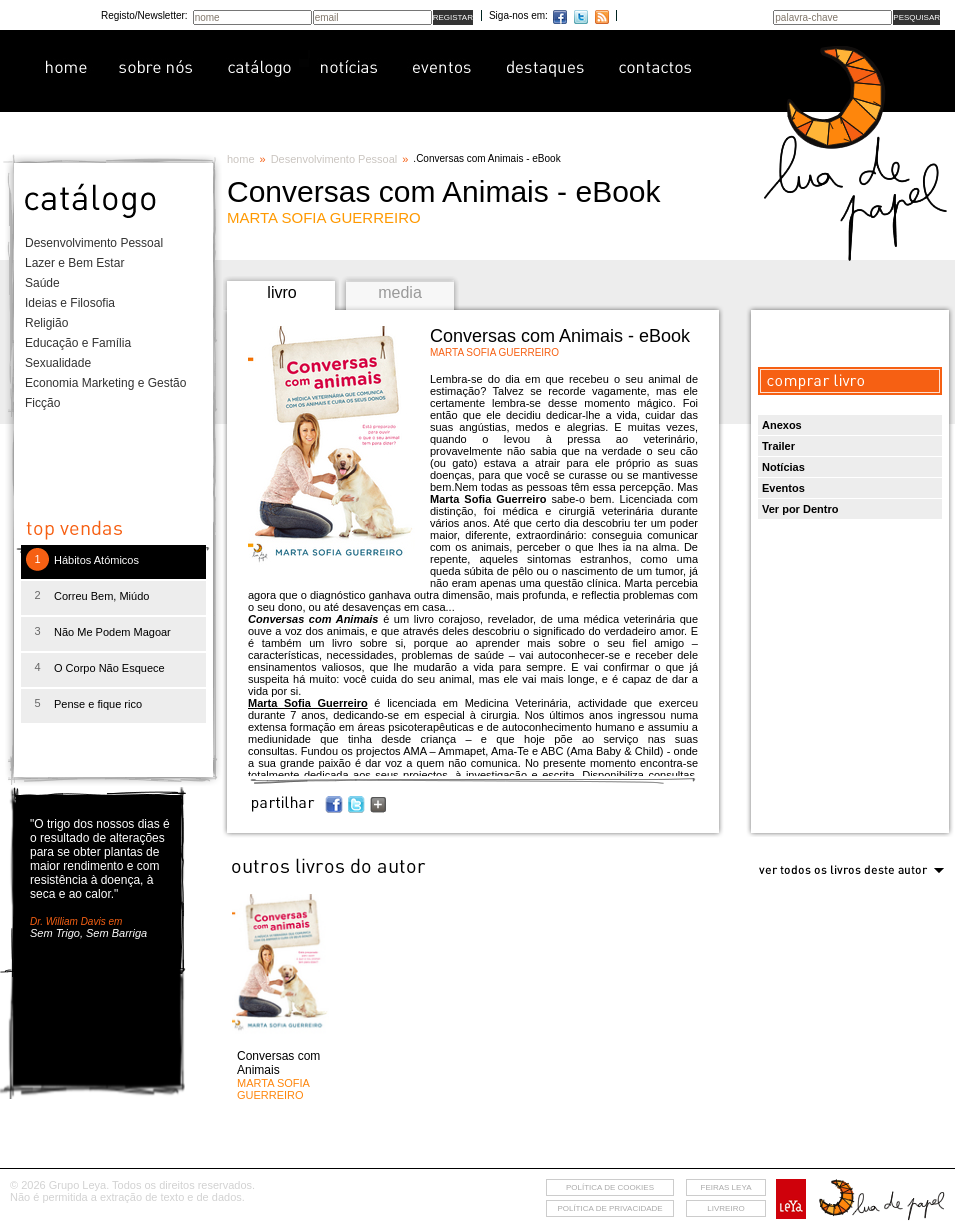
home (241, 159)
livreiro (725, 1208)
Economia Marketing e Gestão (105, 383)
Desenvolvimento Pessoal (94, 243)
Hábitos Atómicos (96, 560)
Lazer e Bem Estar (74, 263)
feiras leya (726, 1187)
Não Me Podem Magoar (112, 632)
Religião (46, 323)
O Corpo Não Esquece (109, 668)
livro (281, 292)
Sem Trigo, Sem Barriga (88, 933)
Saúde (42, 283)
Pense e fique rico (98, 704)
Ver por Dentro (800, 509)
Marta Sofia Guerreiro (308, 703)
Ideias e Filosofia (70, 303)
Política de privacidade (609, 1208)
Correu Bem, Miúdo (101, 596)
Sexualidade (58, 363)
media (400, 292)
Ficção (42, 403)
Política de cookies (610, 1187)
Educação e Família (78, 343)
